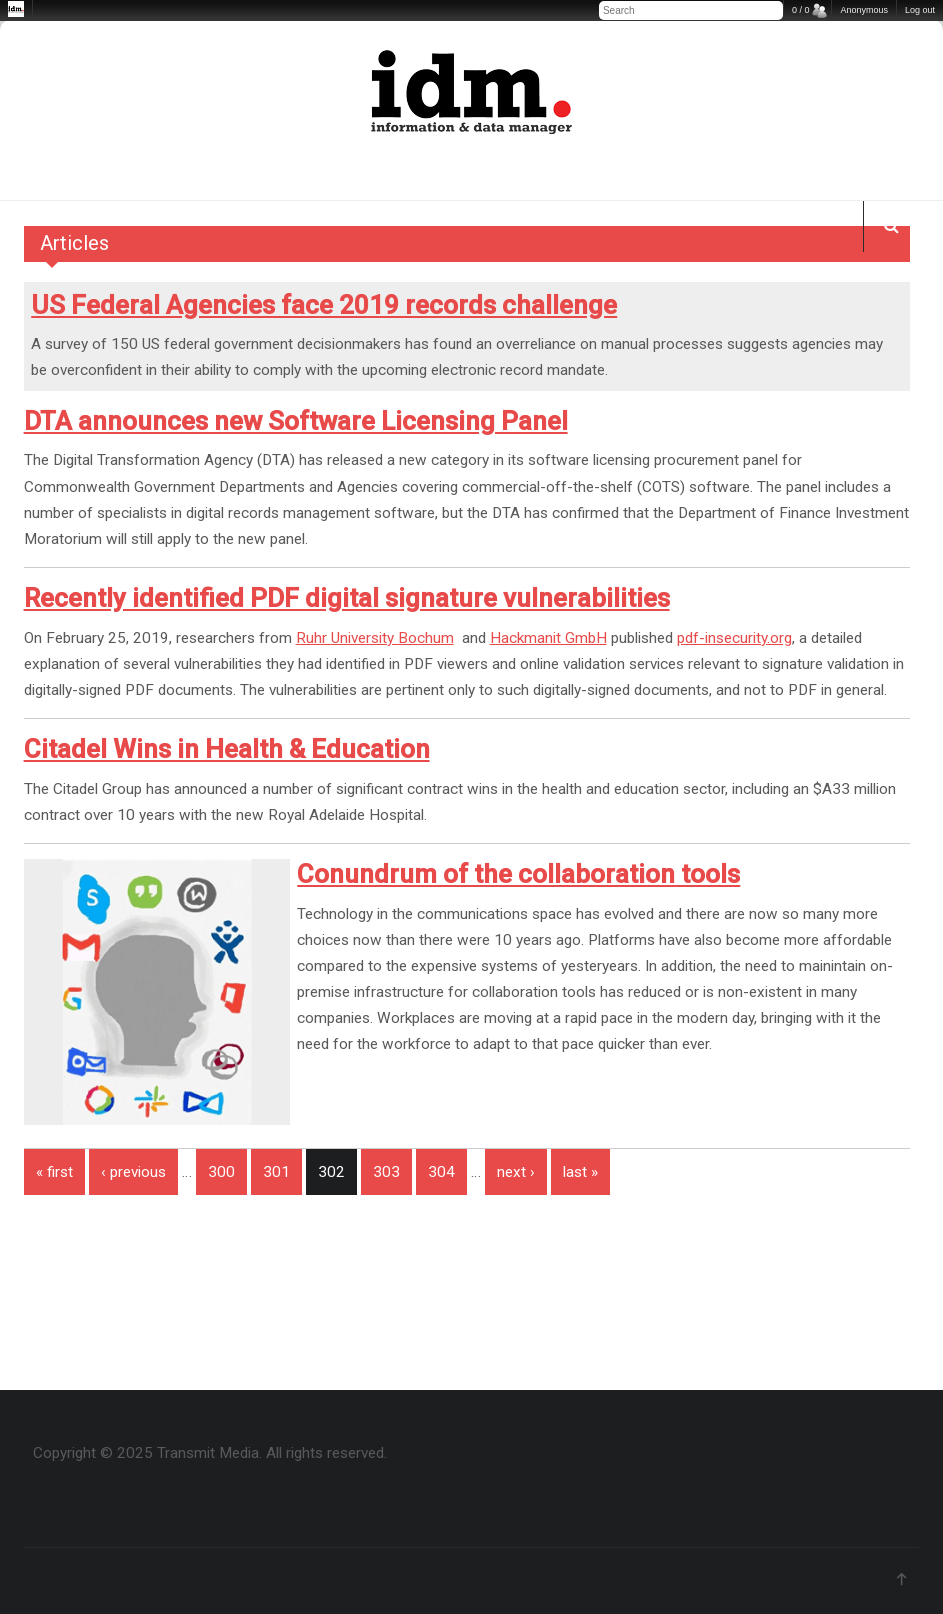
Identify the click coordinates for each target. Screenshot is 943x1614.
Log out (920, 10)
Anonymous (864, 10)
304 (441, 1172)
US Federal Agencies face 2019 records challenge (324, 305)
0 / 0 (801, 10)
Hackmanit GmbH (548, 638)
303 (386, 1172)
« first (54, 1172)
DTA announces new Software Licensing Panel (296, 421)
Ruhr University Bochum (375, 638)
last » (580, 1172)
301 (276, 1172)
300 (221, 1172)
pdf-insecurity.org (734, 638)
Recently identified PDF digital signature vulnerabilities (347, 598)
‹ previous (133, 1172)
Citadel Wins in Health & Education (227, 749)
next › (516, 1172)
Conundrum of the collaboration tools (518, 874)
